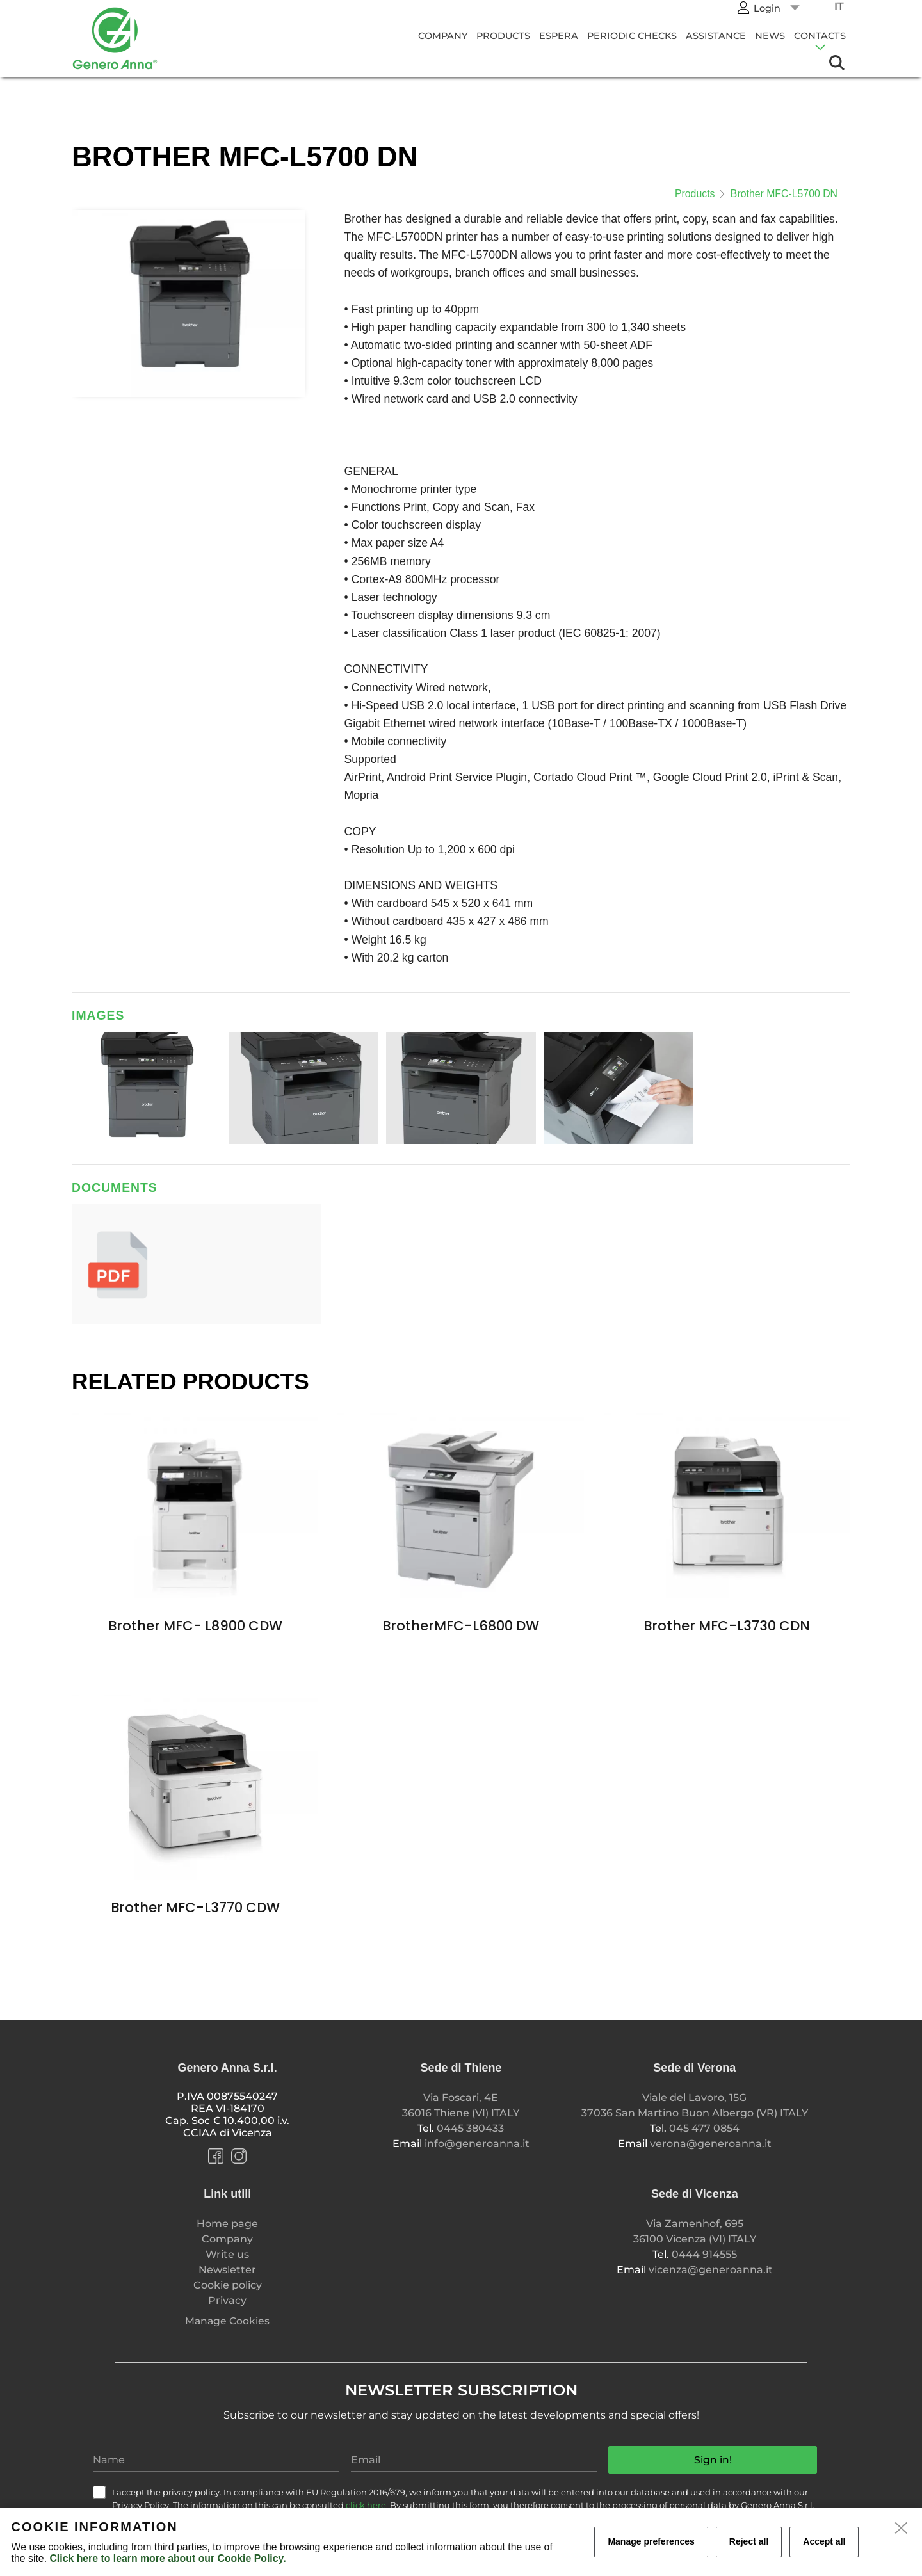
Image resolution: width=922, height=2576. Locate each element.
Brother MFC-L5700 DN (784, 193)
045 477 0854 (704, 2128)
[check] (99, 2492)
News (770, 36)
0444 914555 (704, 2254)
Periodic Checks (632, 36)
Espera (558, 36)
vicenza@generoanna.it (711, 2270)
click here (366, 2505)
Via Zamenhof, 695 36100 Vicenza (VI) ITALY (694, 2231)
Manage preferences (651, 2541)
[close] (901, 2528)
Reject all (748, 2541)
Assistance (716, 36)
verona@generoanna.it (711, 2143)
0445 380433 (470, 2128)
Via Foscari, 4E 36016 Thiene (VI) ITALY (460, 2105)
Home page (227, 2224)
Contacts (820, 36)
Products (503, 36)
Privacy (227, 2300)
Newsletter (227, 2270)
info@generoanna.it (477, 2143)
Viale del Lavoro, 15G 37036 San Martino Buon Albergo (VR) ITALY (694, 2105)
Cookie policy (227, 2285)
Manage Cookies (227, 2321)
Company (442, 36)
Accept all (824, 2541)
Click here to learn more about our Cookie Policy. (167, 2558)
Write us (227, 2254)
